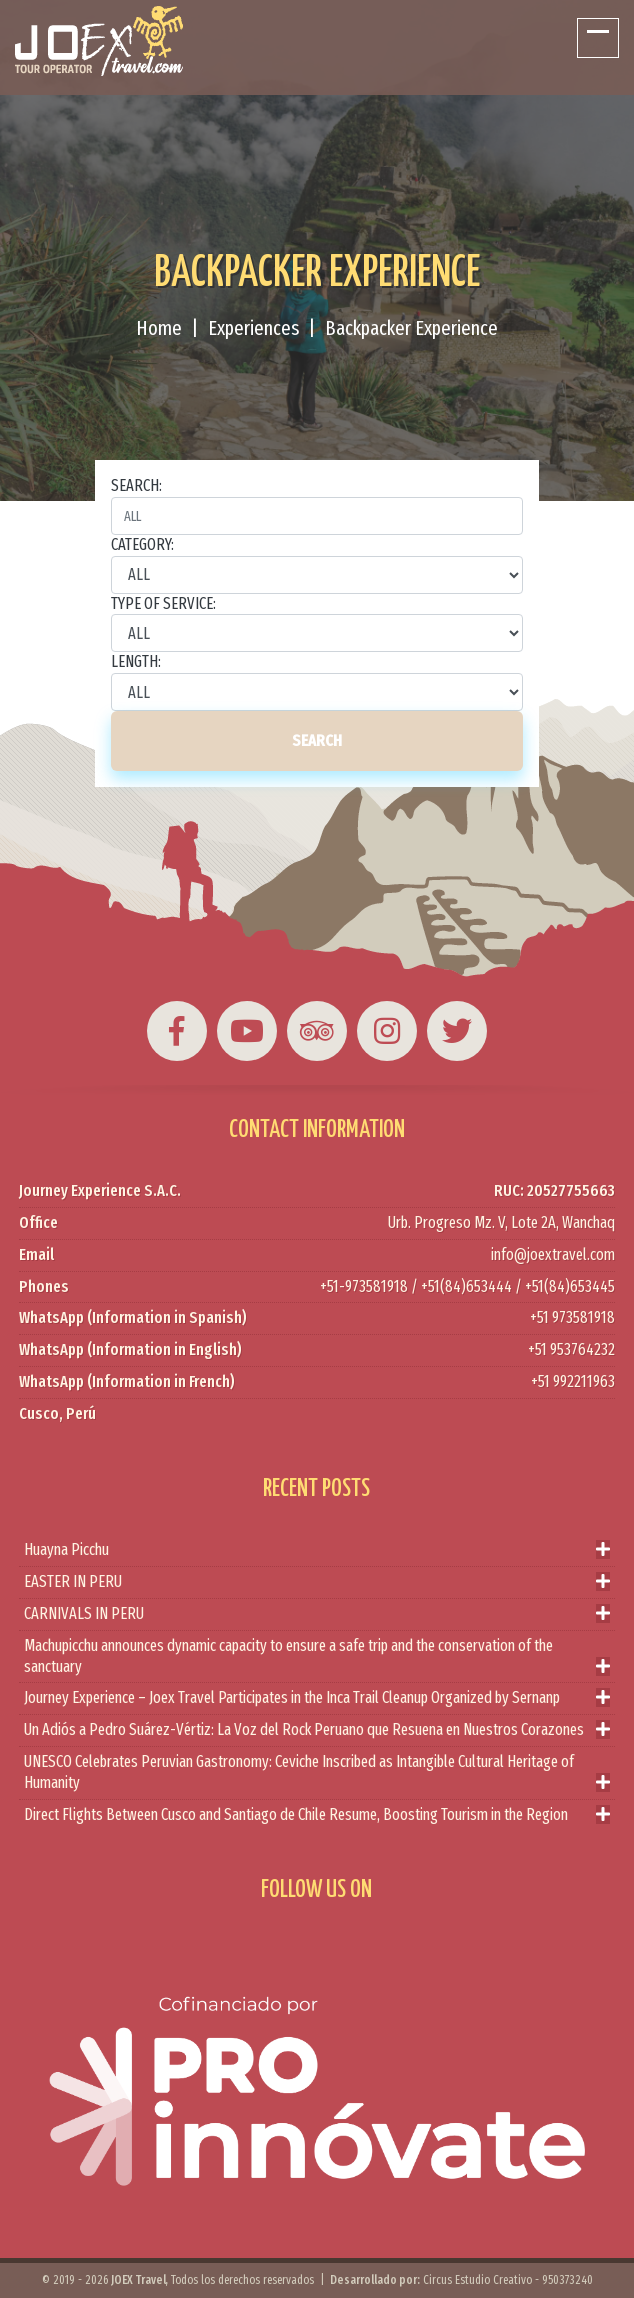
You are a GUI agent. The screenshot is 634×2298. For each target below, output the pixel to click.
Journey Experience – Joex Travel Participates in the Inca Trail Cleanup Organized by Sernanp (317, 1698)
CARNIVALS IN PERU (317, 1614)
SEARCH (317, 740)
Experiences (253, 328)
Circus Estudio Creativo (477, 2280)
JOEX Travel (138, 2280)
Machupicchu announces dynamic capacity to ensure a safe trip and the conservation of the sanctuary (317, 1657)
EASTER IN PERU (317, 1582)
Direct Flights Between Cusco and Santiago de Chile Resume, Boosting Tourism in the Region (317, 1815)
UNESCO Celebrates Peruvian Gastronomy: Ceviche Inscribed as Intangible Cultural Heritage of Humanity (317, 1773)
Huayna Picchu (317, 1550)
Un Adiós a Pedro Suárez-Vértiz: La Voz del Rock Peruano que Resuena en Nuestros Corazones (317, 1730)
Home (159, 328)
